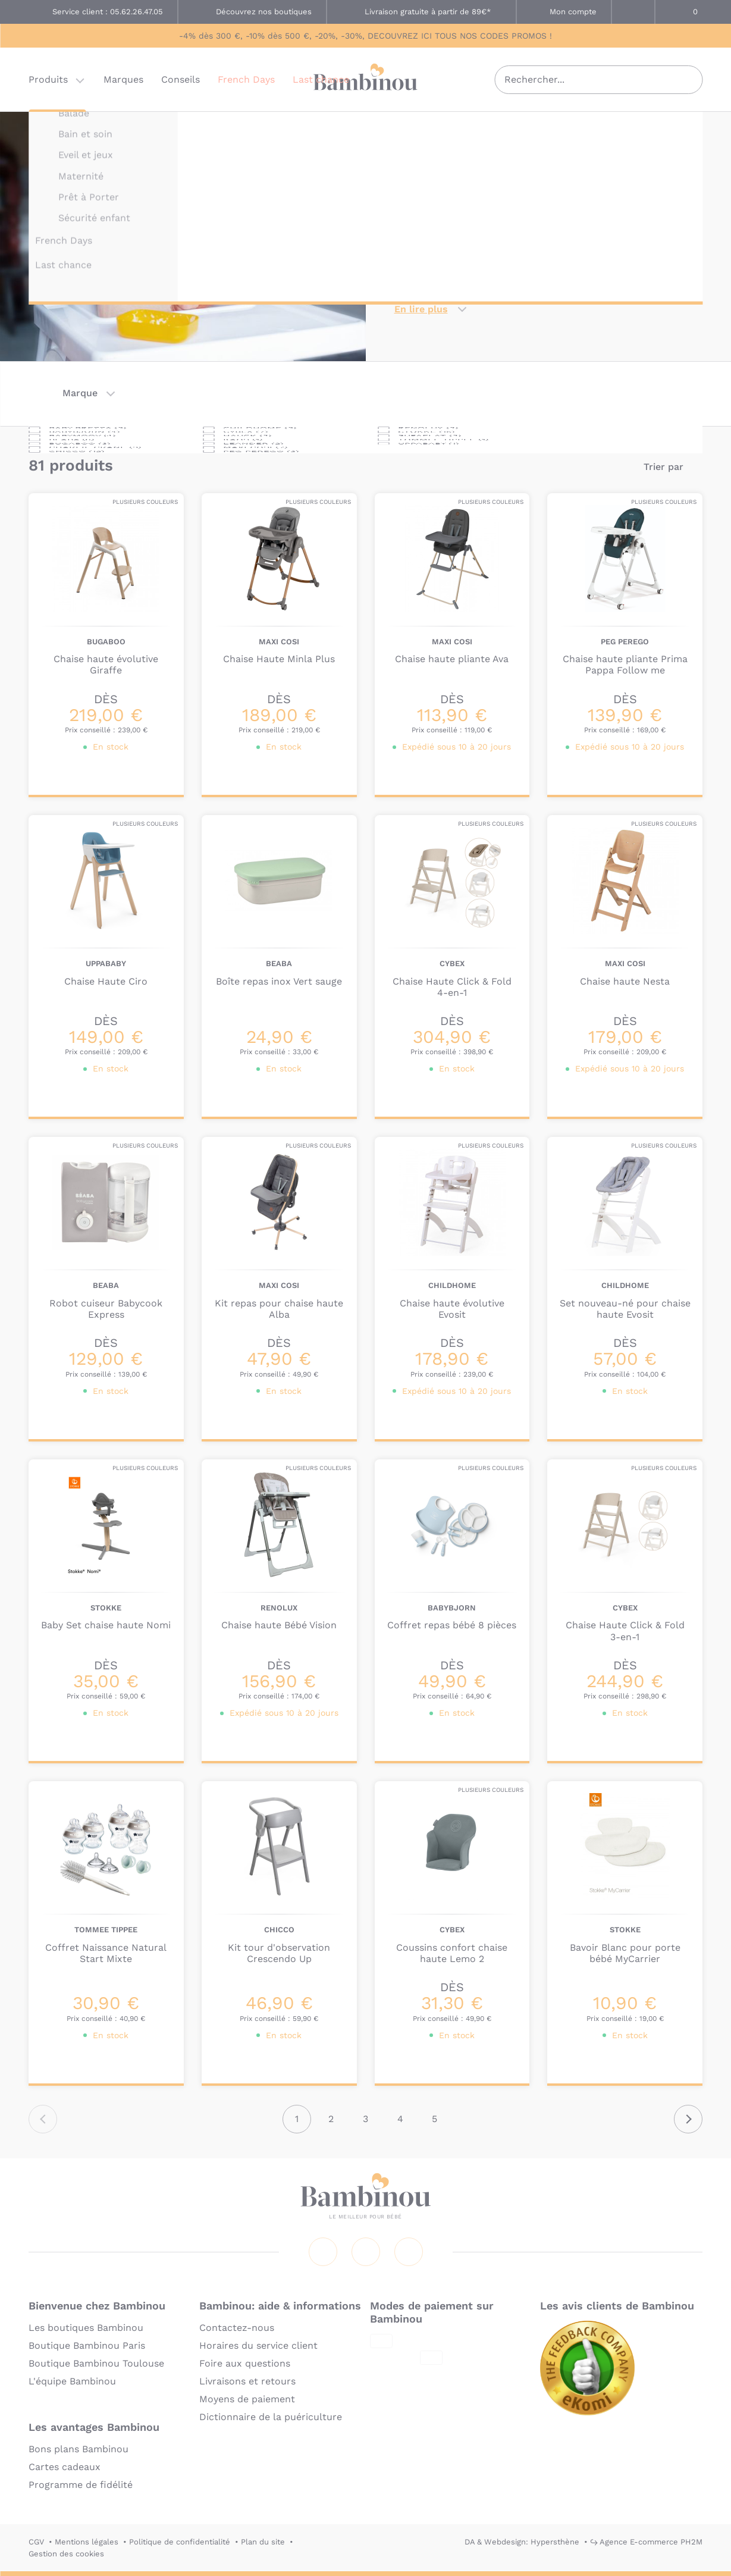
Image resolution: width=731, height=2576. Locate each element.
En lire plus (421, 309)
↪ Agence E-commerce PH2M (646, 2541)
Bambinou (365, 78)
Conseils (180, 80)
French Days (246, 80)
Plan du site (263, 2541)
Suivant (688, 2119)
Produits (48, 80)
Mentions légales (86, 2541)
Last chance (321, 80)
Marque (80, 393)
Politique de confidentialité (179, 2541)
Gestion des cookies (66, 2553)
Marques (123, 80)
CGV (36, 2541)
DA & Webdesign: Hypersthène (522, 2541)
